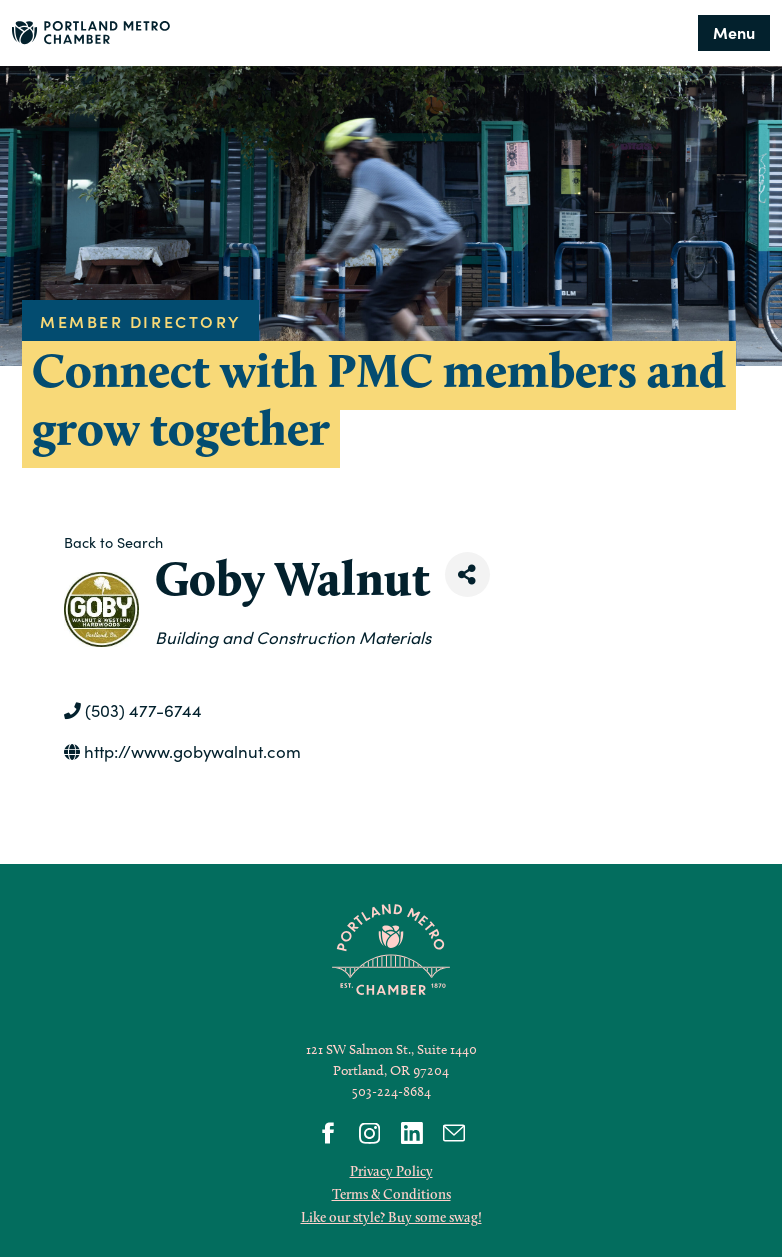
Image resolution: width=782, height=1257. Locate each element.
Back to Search (113, 542)
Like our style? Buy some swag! (391, 1217)
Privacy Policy (391, 1171)
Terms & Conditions (391, 1194)
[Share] (467, 574)
